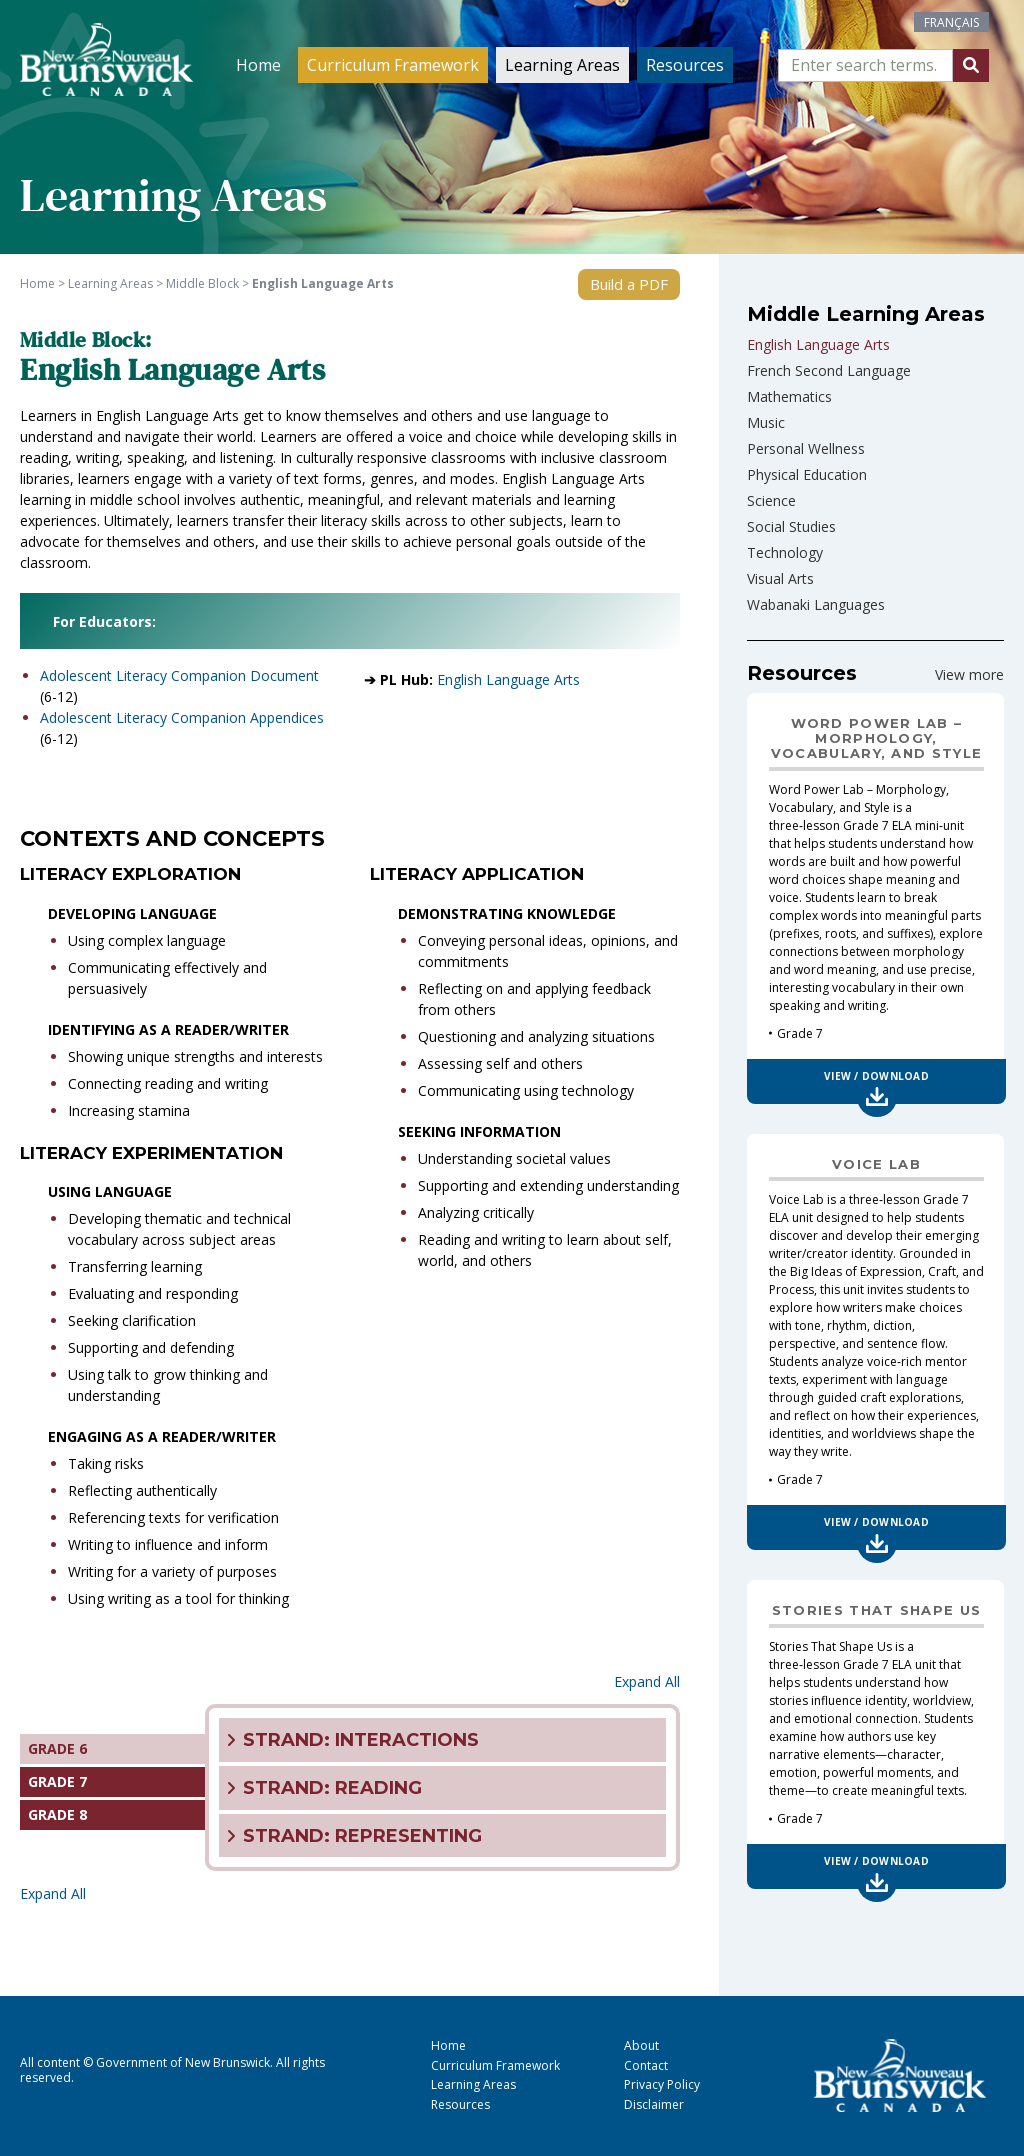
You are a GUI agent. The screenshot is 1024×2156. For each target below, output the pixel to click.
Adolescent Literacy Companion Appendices (182, 717)
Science (771, 500)
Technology (785, 552)
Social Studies (791, 526)
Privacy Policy (662, 2084)
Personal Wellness (806, 448)
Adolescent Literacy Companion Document (179, 675)
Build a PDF (629, 284)
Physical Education (807, 474)
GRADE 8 (57, 1814)
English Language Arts (508, 679)
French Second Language (829, 370)
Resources (685, 65)
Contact (646, 2065)
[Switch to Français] (951, 22)
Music (766, 422)
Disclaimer (654, 2104)
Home (258, 65)
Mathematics (789, 396)
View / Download (876, 1076)
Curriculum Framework (393, 65)
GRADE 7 (57, 1781)
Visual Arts (780, 578)
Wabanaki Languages (816, 604)
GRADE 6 (57, 1748)
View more (969, 674)
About (641, 2045)
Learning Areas (562, 65)
